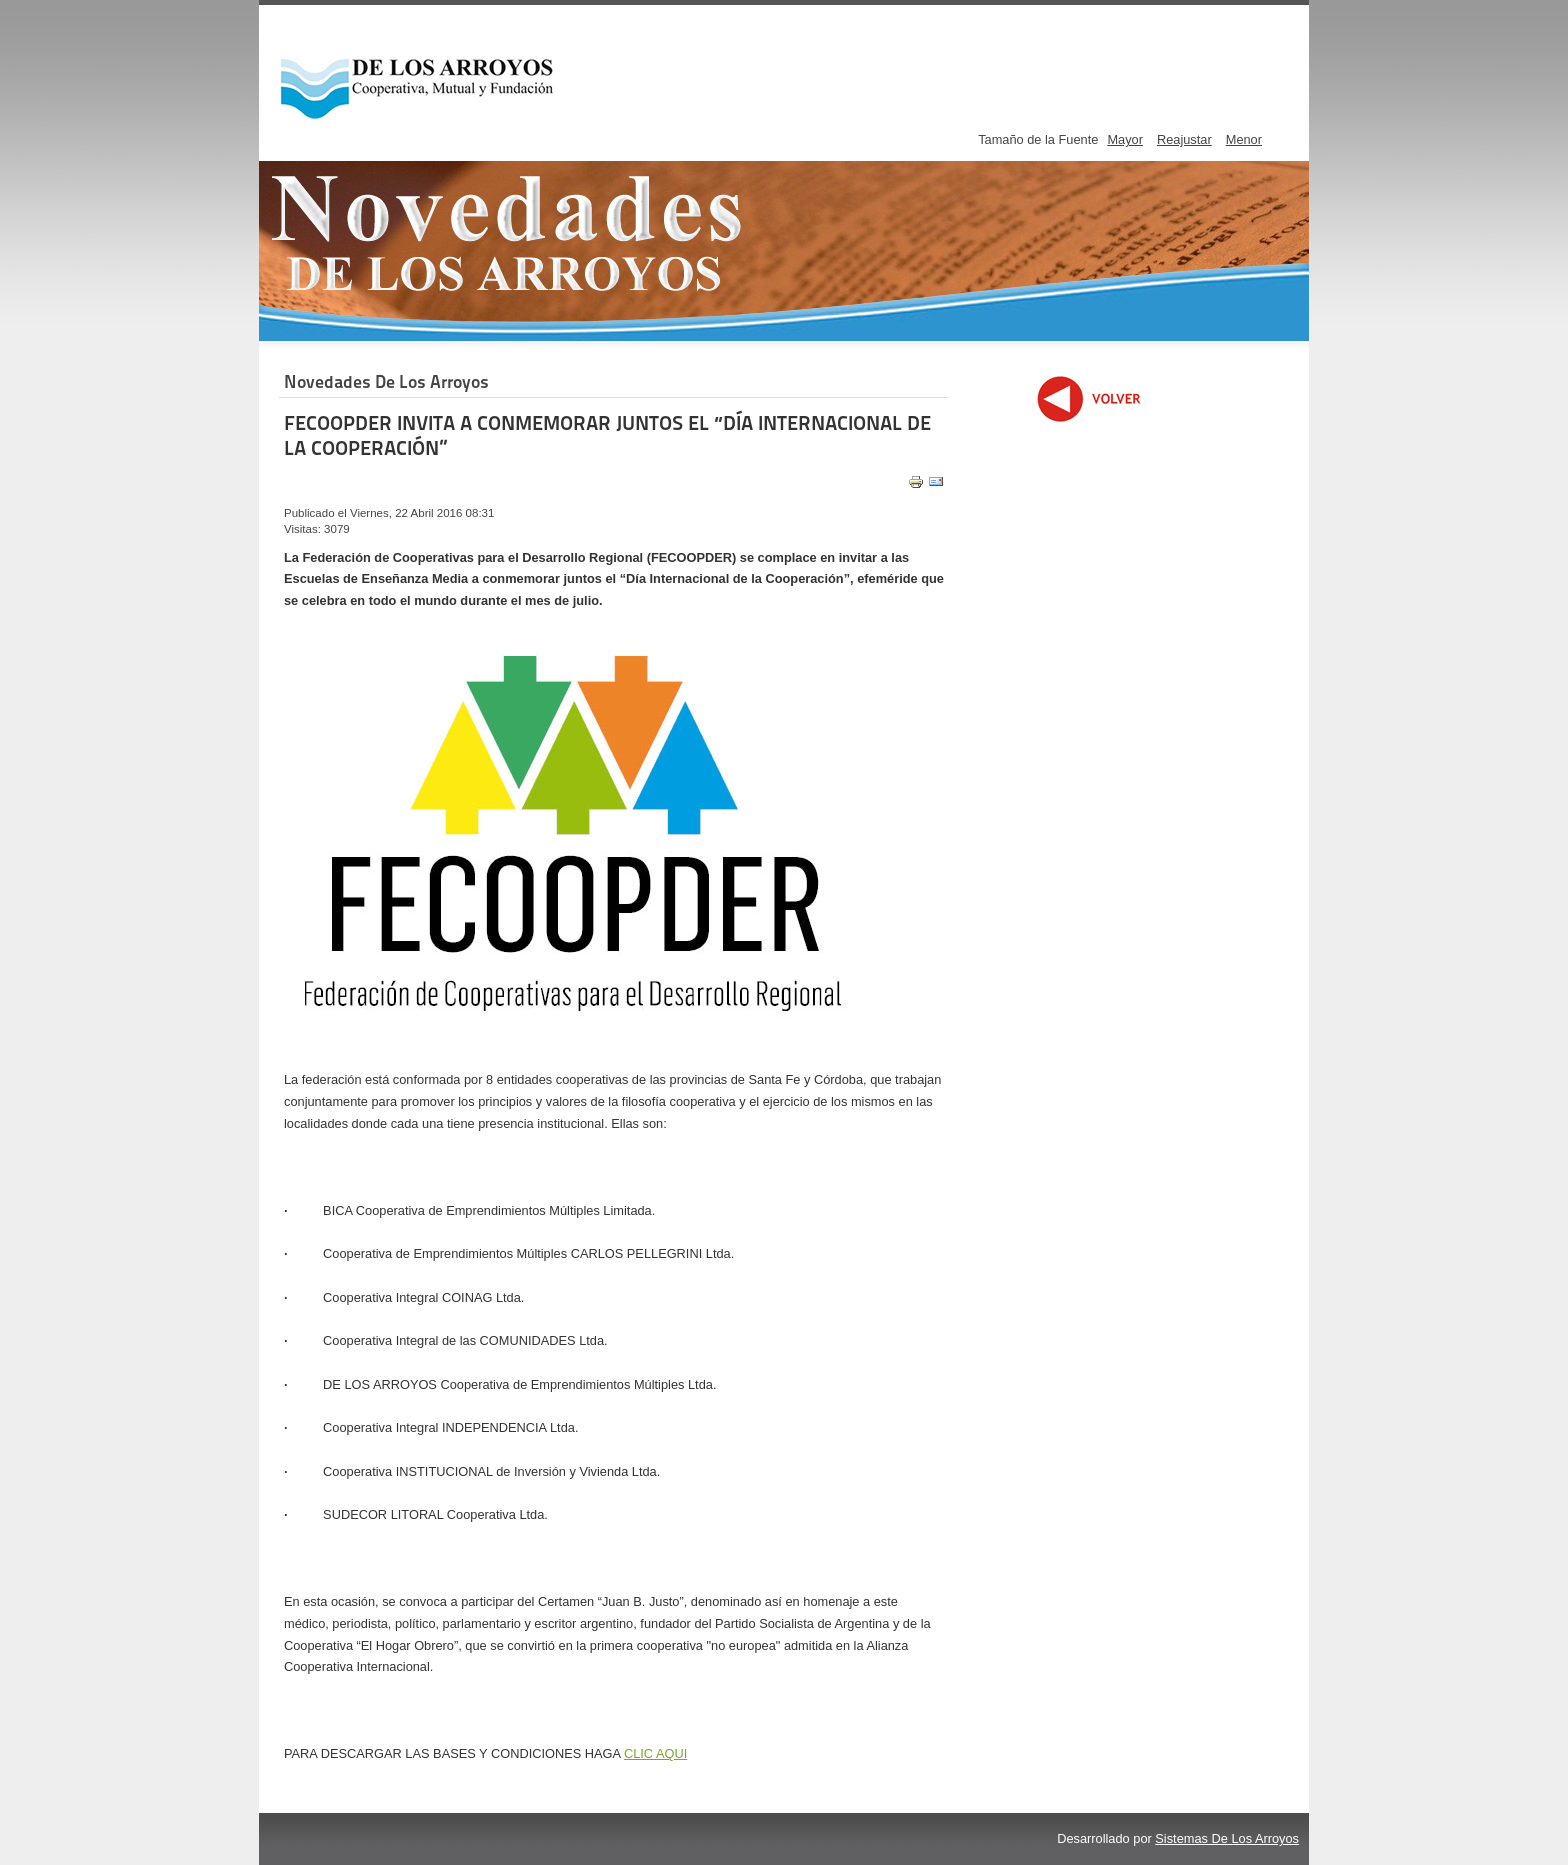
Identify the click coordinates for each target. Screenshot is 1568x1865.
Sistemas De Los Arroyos (1227, 1838)
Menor (1244, 139)
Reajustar (1184, 139)
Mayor (1125, 139)
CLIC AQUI (655, 1753)
